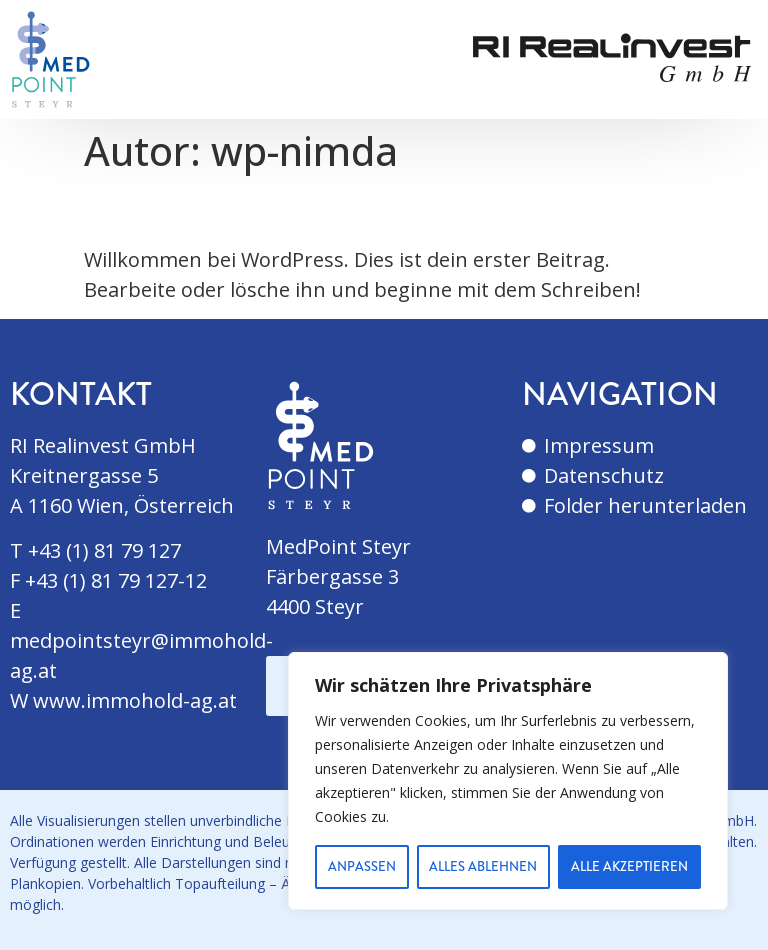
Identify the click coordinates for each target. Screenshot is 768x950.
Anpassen (362, 867)
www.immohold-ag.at (135, 700)
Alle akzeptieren (629, 867)
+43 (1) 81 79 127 (104, 550)
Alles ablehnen (484, 867)
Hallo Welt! (183, 209)
